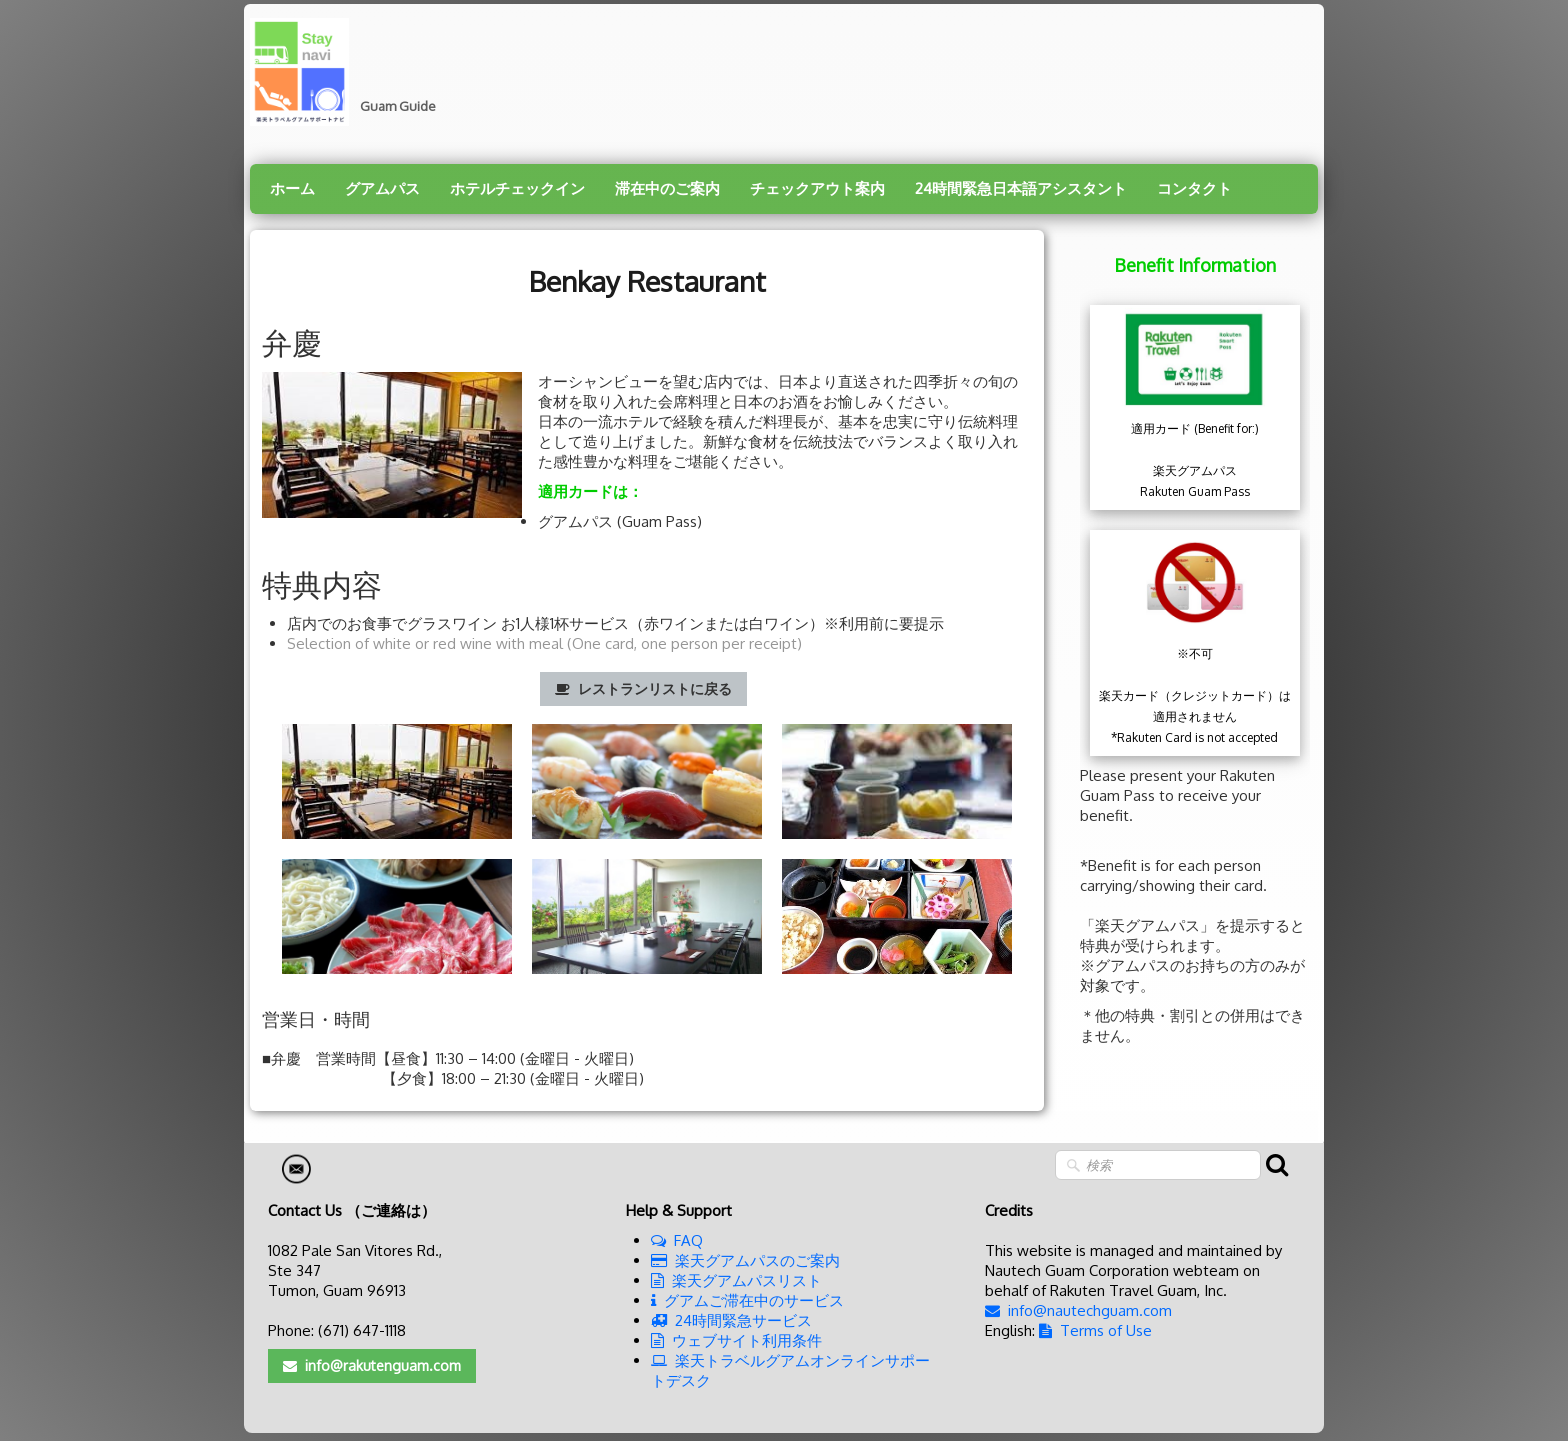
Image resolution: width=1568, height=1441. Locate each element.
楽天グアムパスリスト (736, 1280)
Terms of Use (1095, 1330)
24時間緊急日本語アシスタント (1021, 188)
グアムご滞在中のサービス (747, 1300)
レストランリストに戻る (643, 688)
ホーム (292, 188)
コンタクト (1194, 188)
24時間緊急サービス (731, 1320)
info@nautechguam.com (1078, 1310)
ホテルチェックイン (517, 188)
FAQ (677, 1240)
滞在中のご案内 (667, 188)
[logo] (350, 72)
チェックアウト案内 (817, 188)
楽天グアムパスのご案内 (745, 1260)
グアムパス (382, 188)
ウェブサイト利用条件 (736, 1340)
